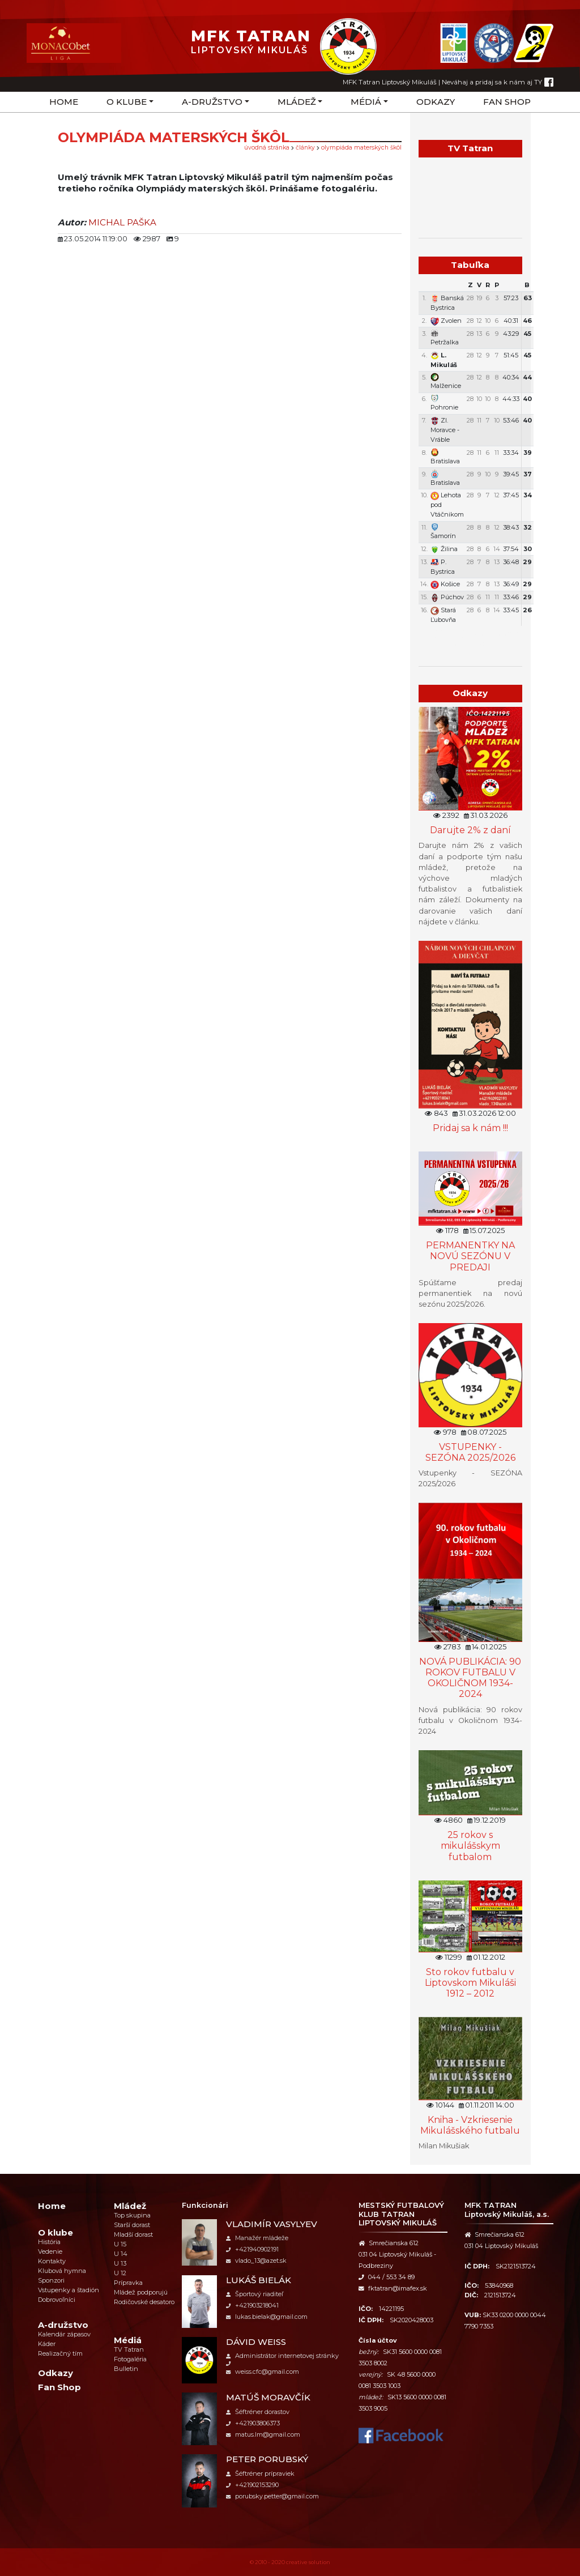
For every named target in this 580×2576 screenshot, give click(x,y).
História (49, 2242)
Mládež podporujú (141, 2292)
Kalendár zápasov (64, 2334)
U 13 (120, 2263)
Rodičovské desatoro (144, 2302)
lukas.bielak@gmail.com (267, 2317)
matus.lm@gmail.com (263, 2434)
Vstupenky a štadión (68, 2290)
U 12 (120, 2273)
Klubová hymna (62, 2271)
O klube (126, 101)
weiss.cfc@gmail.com (262, 2371)
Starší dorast (132, 2225)
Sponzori (51, 2280)
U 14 (120, 2254)
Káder (47, 2344)
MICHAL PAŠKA (122, 222)
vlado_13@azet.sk (256, 2260)
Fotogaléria (130, 2359)
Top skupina (132, 2215)
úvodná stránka (266, 147)
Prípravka (128, 2283)
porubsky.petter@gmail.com (272, 2496)
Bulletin (126, 2369)
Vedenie (50, 2251)
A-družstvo (212, 101)
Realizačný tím (60, 2353)
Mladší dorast (133, 2234)
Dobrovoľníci (56, 2300)
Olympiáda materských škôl (361, 147)
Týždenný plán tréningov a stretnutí (470, 638)
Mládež (297, 101)
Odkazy (435, 101)
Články (305, 147)
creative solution (308, 2562)
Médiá (366, 101)
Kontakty (52, 2261)
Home (63, 101)
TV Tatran (129, 2349)
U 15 (120, 2244)
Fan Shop (507, 101)
